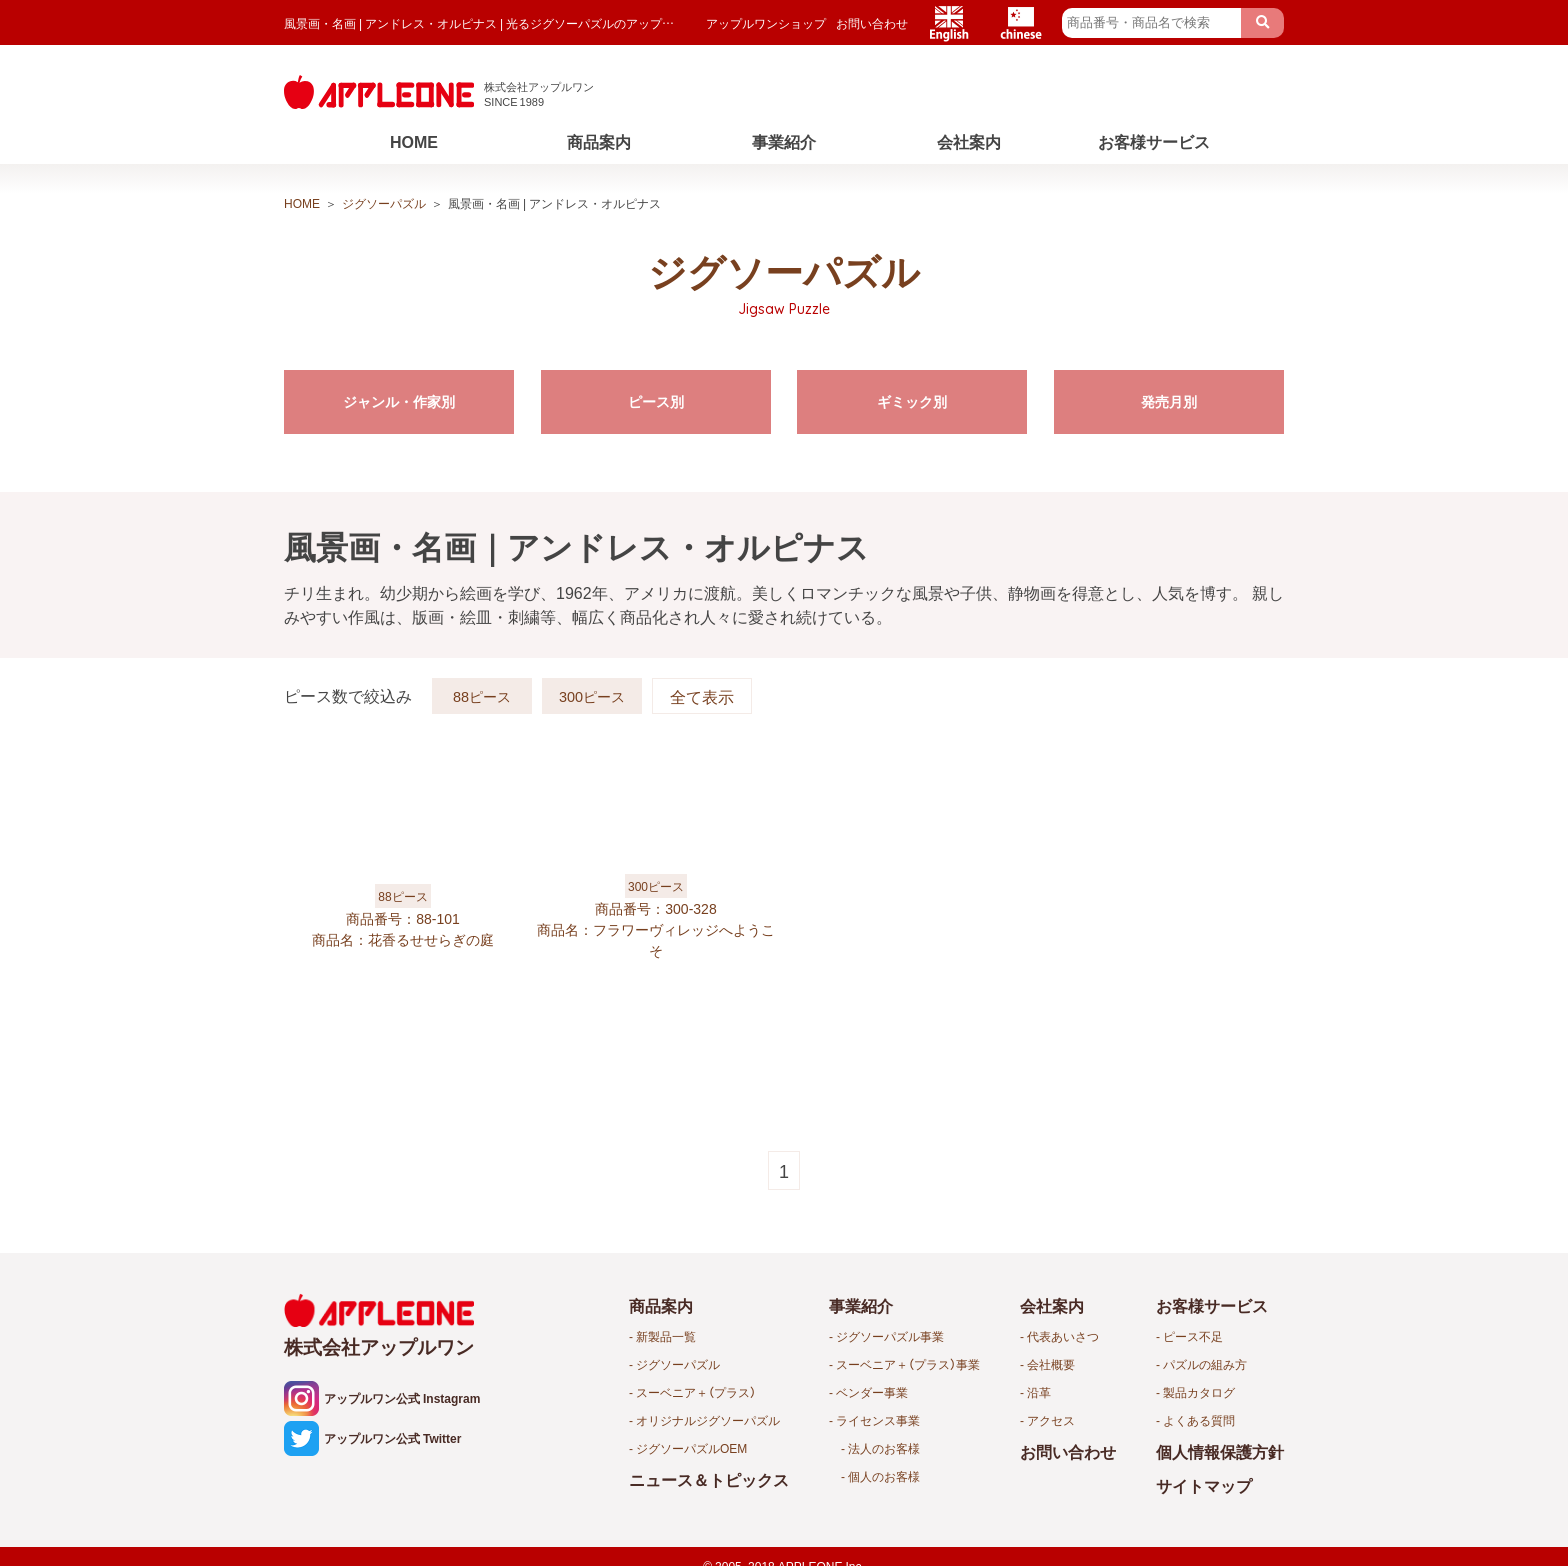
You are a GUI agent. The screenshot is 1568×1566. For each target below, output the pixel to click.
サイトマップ (1204, 1485)
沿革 (1039, 1392)
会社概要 (1051, 1364)
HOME (414, 141)
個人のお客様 (884, 1476)
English (949, 23)
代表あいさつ (1063, 1336)
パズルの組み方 (1205, 1364)
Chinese (1021, 23)
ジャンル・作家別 (399, 403)
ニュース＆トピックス (709, 1479)
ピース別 (656, 403)
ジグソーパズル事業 (890, 1336)
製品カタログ (1199, 1392)
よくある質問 (1199, 1420)
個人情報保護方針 (1220, 1451)
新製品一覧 (666, 1336)
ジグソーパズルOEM (691, 1448)
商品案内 (599, 141)
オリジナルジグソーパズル (708, 1420)
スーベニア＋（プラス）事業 (908, 1364)
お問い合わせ (872, 23)
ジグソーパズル (384, 203)
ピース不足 (1193, 1336)
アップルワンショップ (766, 23)
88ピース (482, 689)
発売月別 (1169, 403)
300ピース (592, 689)
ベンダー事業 (872, 1392)
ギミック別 (912, 403)
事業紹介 (784, 141)
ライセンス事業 (878, 1420)
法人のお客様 (884, 1448)
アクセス (1051, 1420)
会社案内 (969, 141)
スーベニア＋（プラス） (696, 1392)
